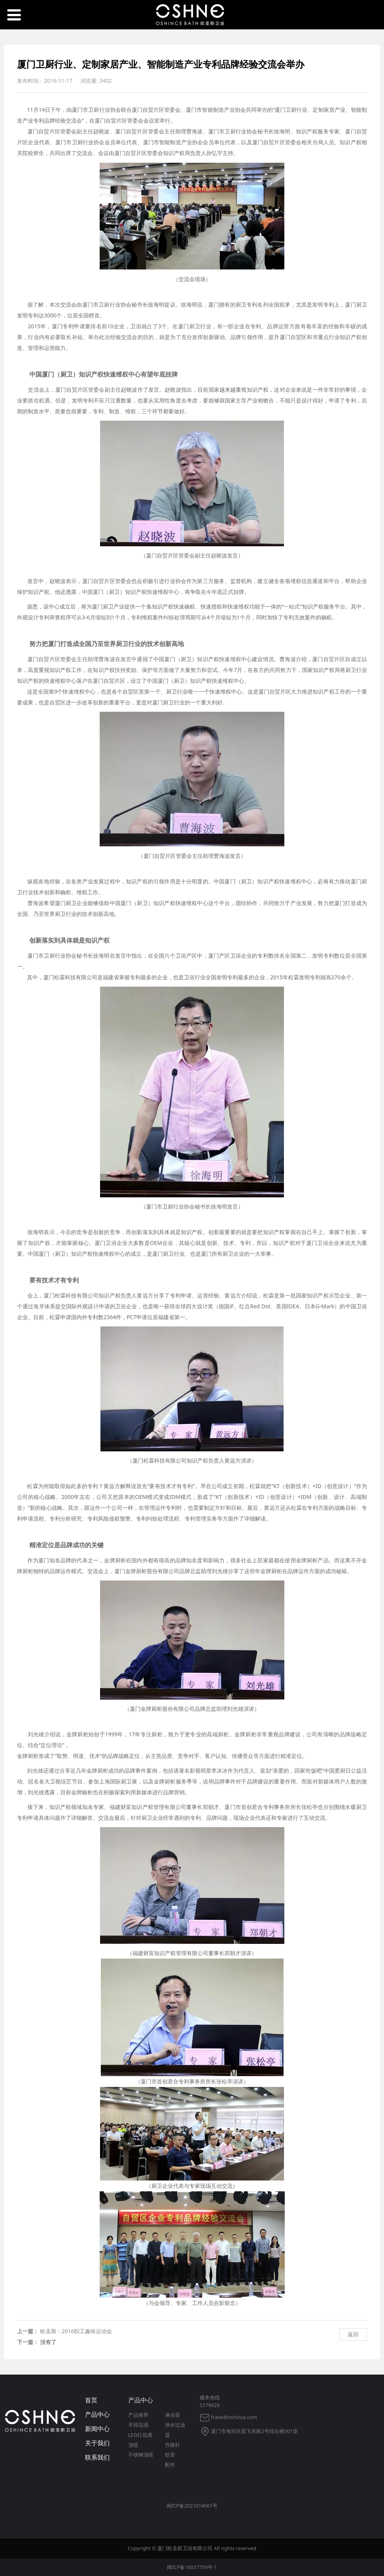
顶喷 (133, 2444)
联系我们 (97, 2457)
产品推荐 (138, 2414)
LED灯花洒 (140, 2434)
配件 (170, 2464)
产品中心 (97, 2414)
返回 (353, 2334)
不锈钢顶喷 (140, 2454)
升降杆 (172, 2444)
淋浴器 (172, 2414)
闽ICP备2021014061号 (192, 2505)
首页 (91, 2400)
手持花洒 (138, 2424)
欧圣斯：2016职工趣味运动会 (76, 2331)
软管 (170, 2454)
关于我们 (97, 2443)
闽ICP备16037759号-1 (192, 2567)
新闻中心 (97, 2428)
